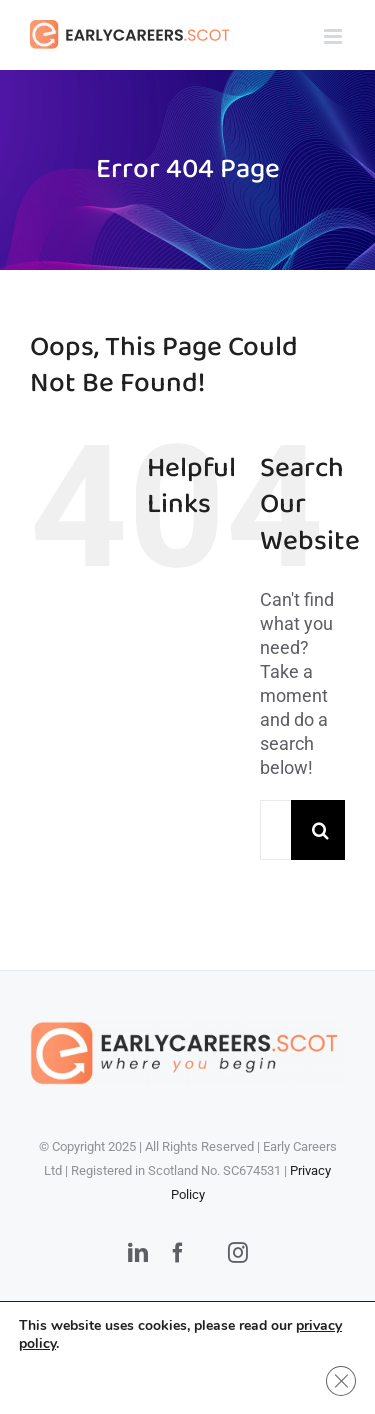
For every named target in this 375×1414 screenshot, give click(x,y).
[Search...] (275, 830)
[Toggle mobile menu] (334, 36)
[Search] (321, 830)
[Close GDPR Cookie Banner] (341, 1381)
